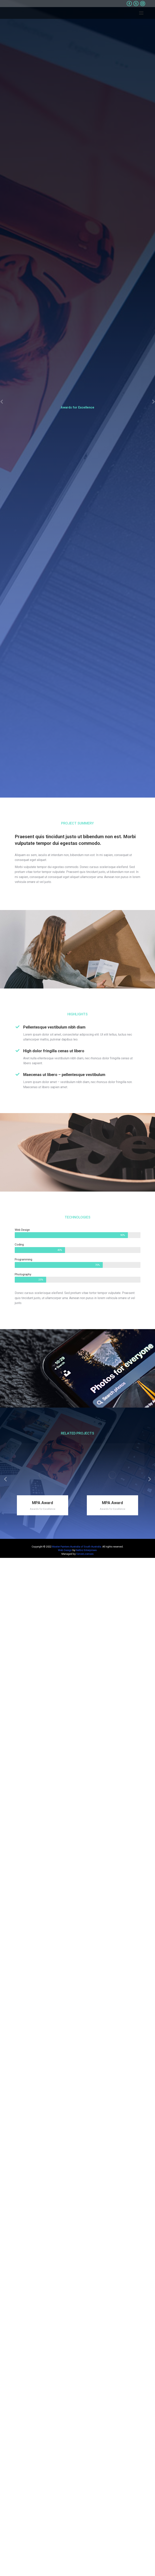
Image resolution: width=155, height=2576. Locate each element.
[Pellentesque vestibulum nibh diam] (17, 1027)
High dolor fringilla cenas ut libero (53, 1051)
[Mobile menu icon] (141, 13)
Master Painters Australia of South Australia (76, 1546)
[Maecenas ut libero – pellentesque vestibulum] (17, 1074)
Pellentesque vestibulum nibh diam (54, 1027)
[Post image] (43, 1475)
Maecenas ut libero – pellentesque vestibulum (64, 1074)
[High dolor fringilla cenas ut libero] (17, 1050)
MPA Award (42, 1502)
